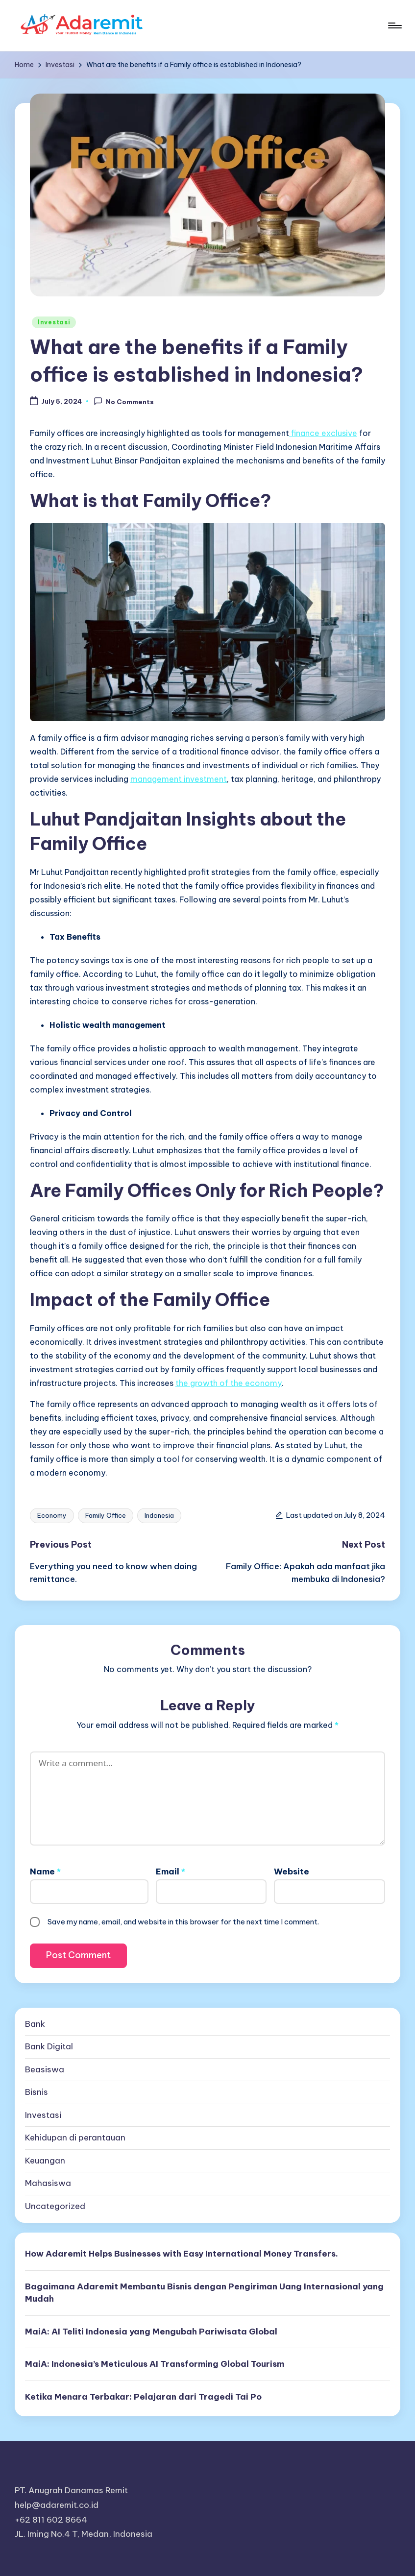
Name (45, 1871)
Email (170, 1871)
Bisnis (36, 2092)
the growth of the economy (228, 1383)
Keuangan (45, 2160)
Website (291, 1871)
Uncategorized (55, 2206)
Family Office (105, 1515)
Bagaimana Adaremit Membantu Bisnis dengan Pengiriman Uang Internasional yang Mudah (204, 2293)
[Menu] (394, 25)
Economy (52, 1515)
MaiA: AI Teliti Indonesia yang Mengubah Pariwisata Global (151, 2331)
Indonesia (159, 1515)
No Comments (124, 401)
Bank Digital (49, 2046)
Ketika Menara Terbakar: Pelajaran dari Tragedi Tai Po (143, 2396)
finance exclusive (323, 433)
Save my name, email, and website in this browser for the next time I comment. (183, 1921)
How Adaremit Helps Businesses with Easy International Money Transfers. (181, 2253)
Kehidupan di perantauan (75, 2137)
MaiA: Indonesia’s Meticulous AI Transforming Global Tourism (154, 2363)
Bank (35, 2023)
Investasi (54, 322)
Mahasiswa (48, 2183)
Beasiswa (44, 2069)
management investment (178, 779)
